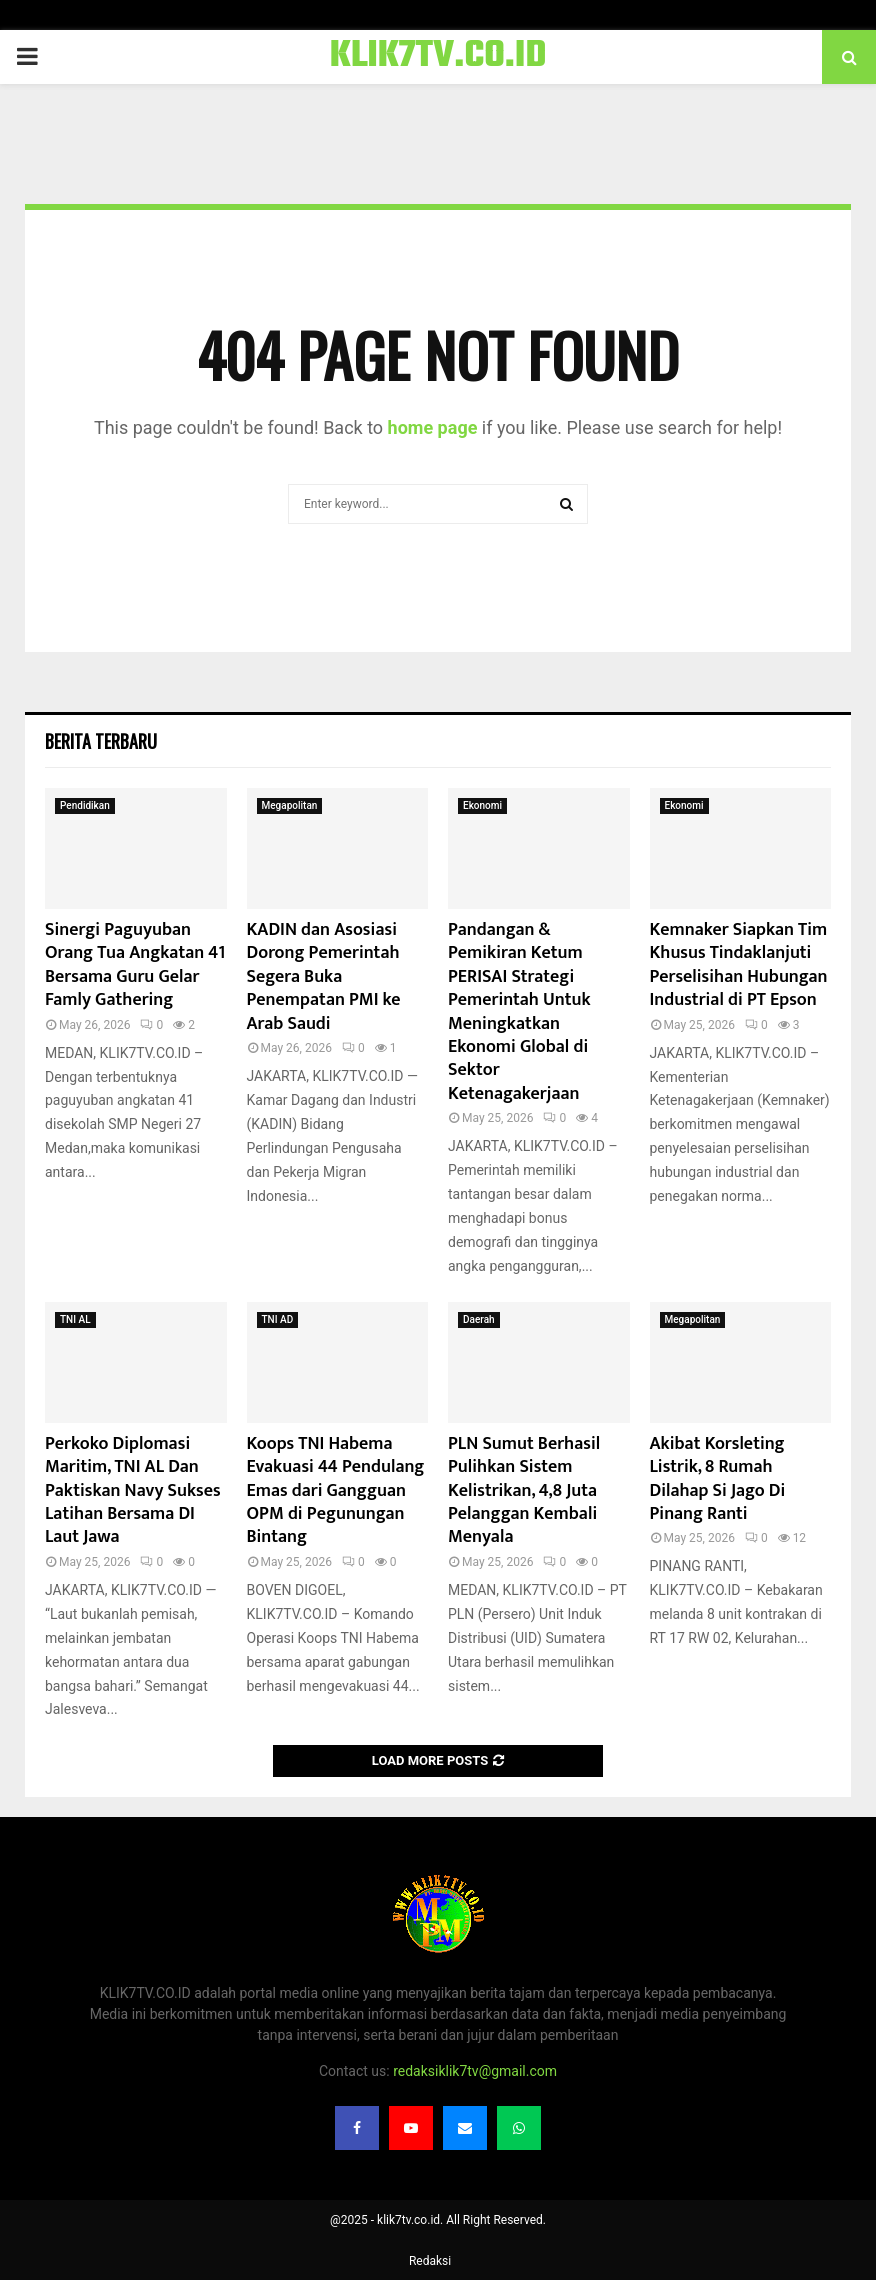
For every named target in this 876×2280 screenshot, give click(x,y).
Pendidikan (85, 805)
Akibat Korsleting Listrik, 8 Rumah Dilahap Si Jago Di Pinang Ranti (718, 1479)
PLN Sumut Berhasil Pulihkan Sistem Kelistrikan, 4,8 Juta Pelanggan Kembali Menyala (524, 1491)
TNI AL (75, 1319)
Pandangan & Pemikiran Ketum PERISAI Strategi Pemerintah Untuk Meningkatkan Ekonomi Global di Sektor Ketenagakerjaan (519, 1012)
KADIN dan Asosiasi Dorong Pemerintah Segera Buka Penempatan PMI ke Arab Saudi (324, 977)
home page (433, 427)
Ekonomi (482, 805)
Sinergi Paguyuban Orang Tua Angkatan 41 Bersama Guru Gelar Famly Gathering (135, 965)
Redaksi (430, 2261)
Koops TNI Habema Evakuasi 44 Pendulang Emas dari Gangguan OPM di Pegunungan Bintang (336, 1491)
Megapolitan (290, 805)
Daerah (479, 1319)
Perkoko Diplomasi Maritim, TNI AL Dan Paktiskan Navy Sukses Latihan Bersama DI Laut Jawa (133, 1491)
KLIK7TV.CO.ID (438, 57)
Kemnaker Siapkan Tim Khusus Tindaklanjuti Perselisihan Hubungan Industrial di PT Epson (739, 965)
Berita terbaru (101, 741)
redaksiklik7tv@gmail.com (475, 2071)
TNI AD (278, 1319)
